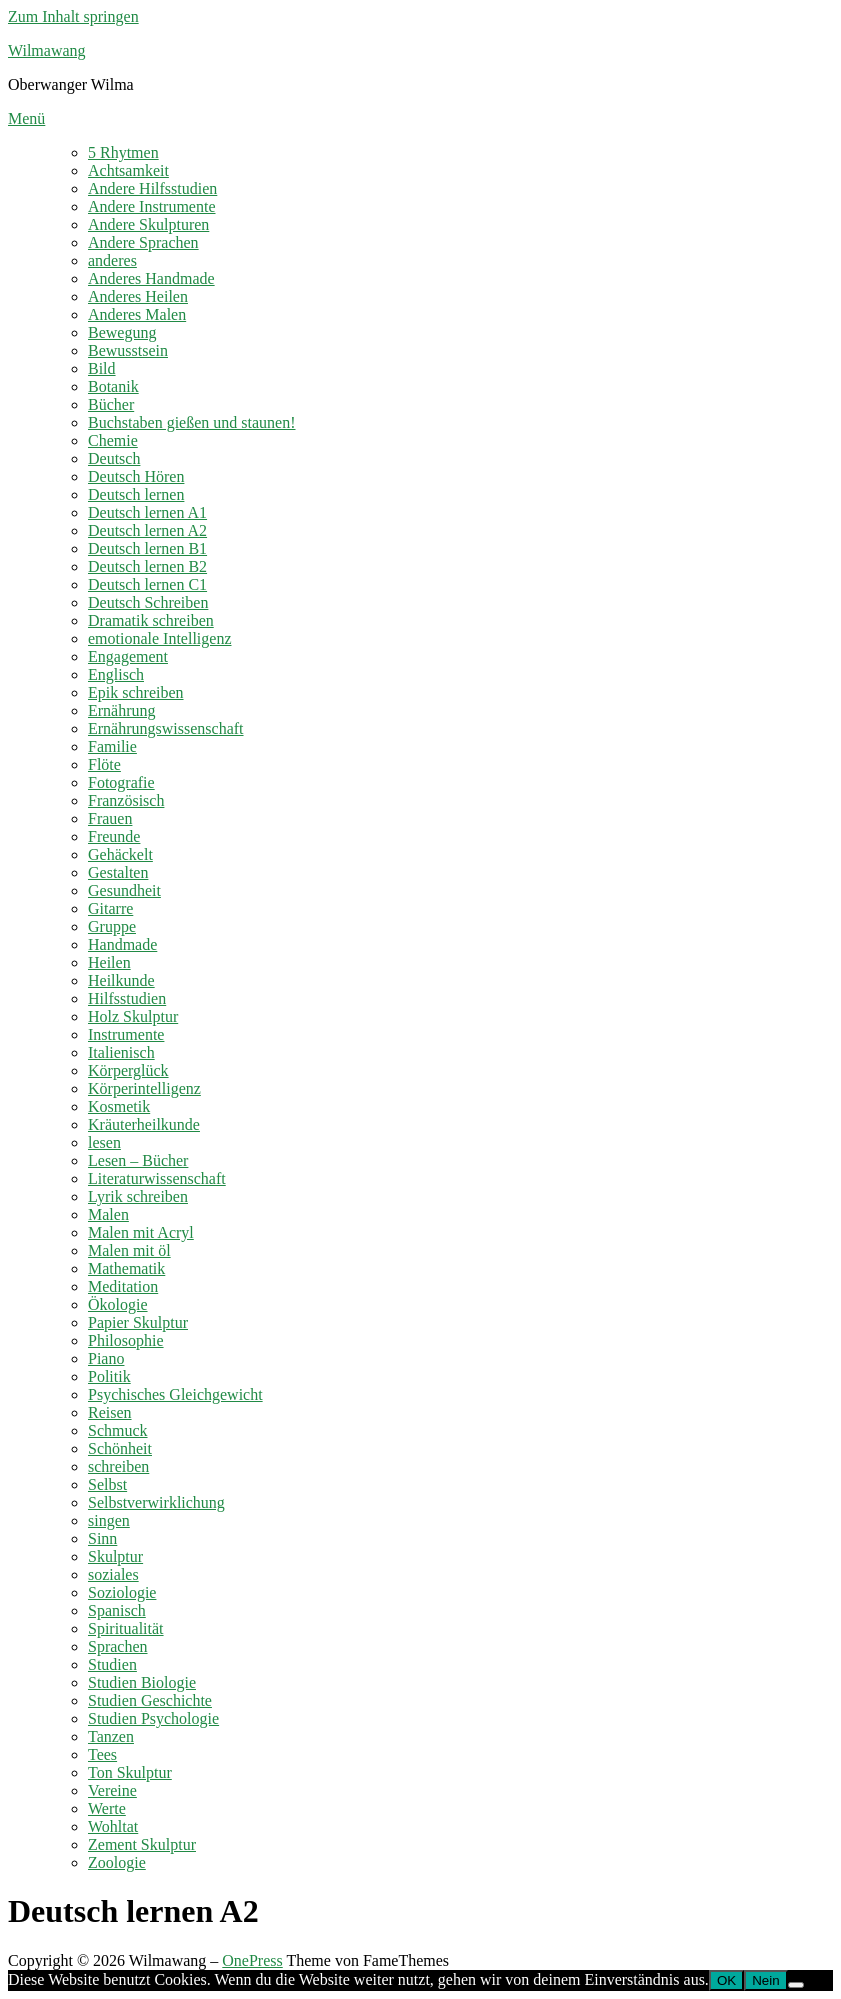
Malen (108, 1214)
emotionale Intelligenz (160, 638)
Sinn (102, 1538)
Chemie (113, 440)
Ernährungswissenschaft (166, 728)
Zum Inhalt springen (73, 16)
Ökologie (118, 1304)
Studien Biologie (142, 1682)
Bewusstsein (128, 350)
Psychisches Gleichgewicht (175, 1394)
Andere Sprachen (143, 242)
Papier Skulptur (138, 1322)
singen (109, 1520)
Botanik (113, 386)
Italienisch (121, 1052)
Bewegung (122, 332)
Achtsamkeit (128, 170)
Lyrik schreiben (138, 1196)
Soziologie (122, 1592)
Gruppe (112, 926)
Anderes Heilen (138, 296)
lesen (104, 1142)
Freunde (114, 836)
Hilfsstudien (127, 998)
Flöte (104, 764)
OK (726, 1980)
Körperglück (128, 1070)
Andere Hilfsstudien (152, 188)
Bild (102, 368)
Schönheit (120, 1448)
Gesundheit (124, 890)
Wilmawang (47, 50)
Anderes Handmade (151, 278)
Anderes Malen (137, 314)
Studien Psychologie (153, 1718)
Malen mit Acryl (141, 1232)
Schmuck (118, 1430)
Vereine (112, 1790)
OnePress (252, 1960)
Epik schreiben (136, 692)
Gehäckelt (120, 854)
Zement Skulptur (142, 1844)
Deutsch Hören (136, 476)
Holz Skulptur (133, 1016)
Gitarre (110, 908)
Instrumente (126, 1034)
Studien (112, 1664)
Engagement (128, 656)
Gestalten (118, 872)
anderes (112, 260)
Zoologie (117, 1862)
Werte (107, 1808)
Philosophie (126, 1340)
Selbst (107, 1484)
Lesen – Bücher (138, 1160)
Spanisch (117, 1610)
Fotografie (121, 782)
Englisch (116, 674)
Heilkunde (121, 980)
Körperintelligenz (144, 1088)
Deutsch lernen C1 (147, 584)
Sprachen (118, 1646)
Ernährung (122, 710)
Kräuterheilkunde (144, 1124)
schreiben (118, 1466)
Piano (106, 1358)
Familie (112, 746)
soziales (113, 1574)
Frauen (110, 818)
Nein (765, 1980)
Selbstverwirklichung (156, 1502)
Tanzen (111, 1736)
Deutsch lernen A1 (147, 512)
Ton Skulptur (130, 1772)
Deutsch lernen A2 (147, 530)
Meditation (123, 1286)
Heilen (109, 962)
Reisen (110, 1412)
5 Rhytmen (123, 152)
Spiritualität (126, 1628)
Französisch (126, 800)
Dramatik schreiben (151, 620)
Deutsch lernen (136, 494)
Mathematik (126, 1268)
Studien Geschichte (150, 1700)
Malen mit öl (129, 1250)
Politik (109, 1376)
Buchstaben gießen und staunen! (192, 422)
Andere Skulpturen (148, 224)
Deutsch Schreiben (148, 602)
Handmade (122, 944)
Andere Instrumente (152, 206)
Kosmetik (119, 1106)
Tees (102, 1754)
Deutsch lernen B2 (147, 566)
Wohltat (113, 1826)
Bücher (111, 404)
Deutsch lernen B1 (147, 548)
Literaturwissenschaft (157, 1178)
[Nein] (796, 1985)
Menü (26, 118)
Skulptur (115, 1556)
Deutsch (114, 458)
